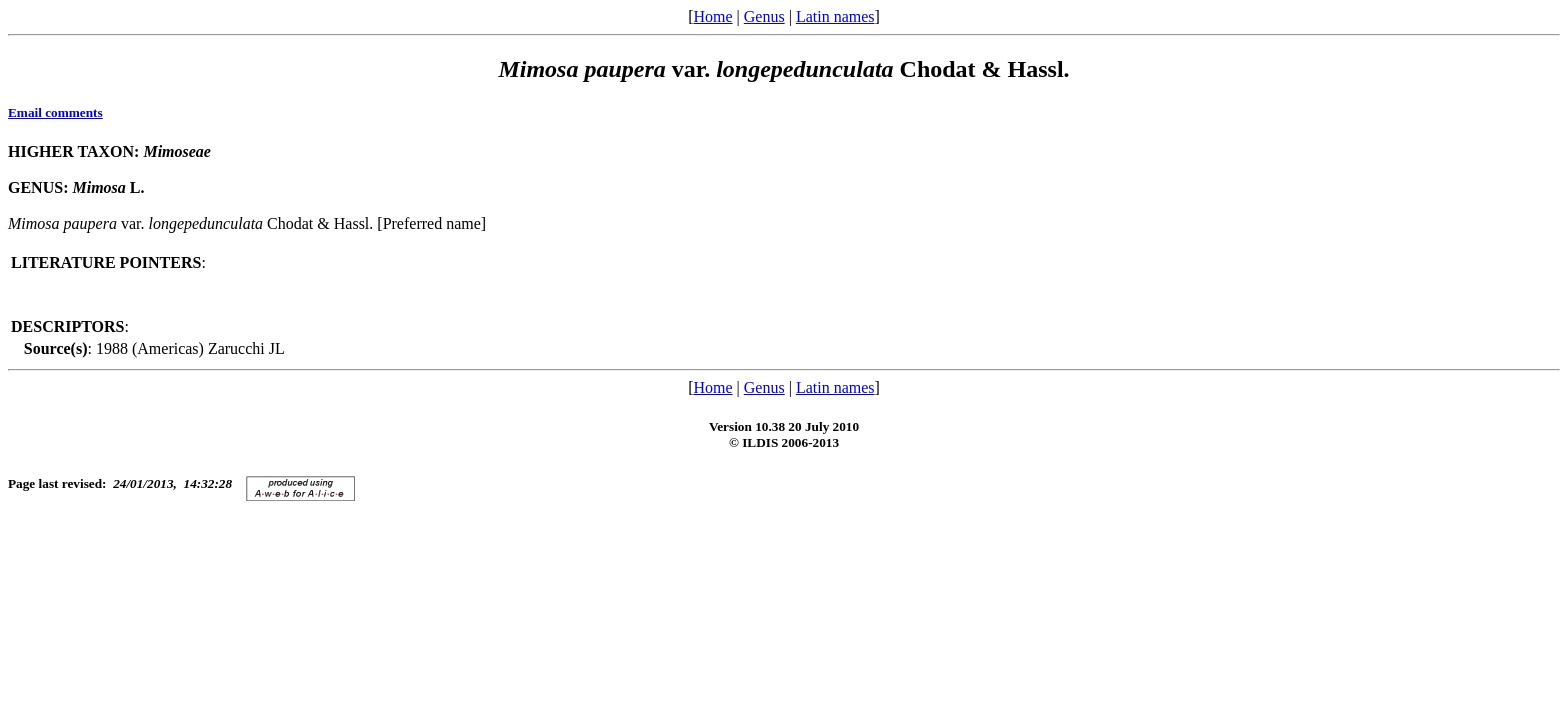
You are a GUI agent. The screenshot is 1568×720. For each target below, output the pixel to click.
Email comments (55, 112)
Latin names (835, 16)
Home (712, 16)
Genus (764, 16)
